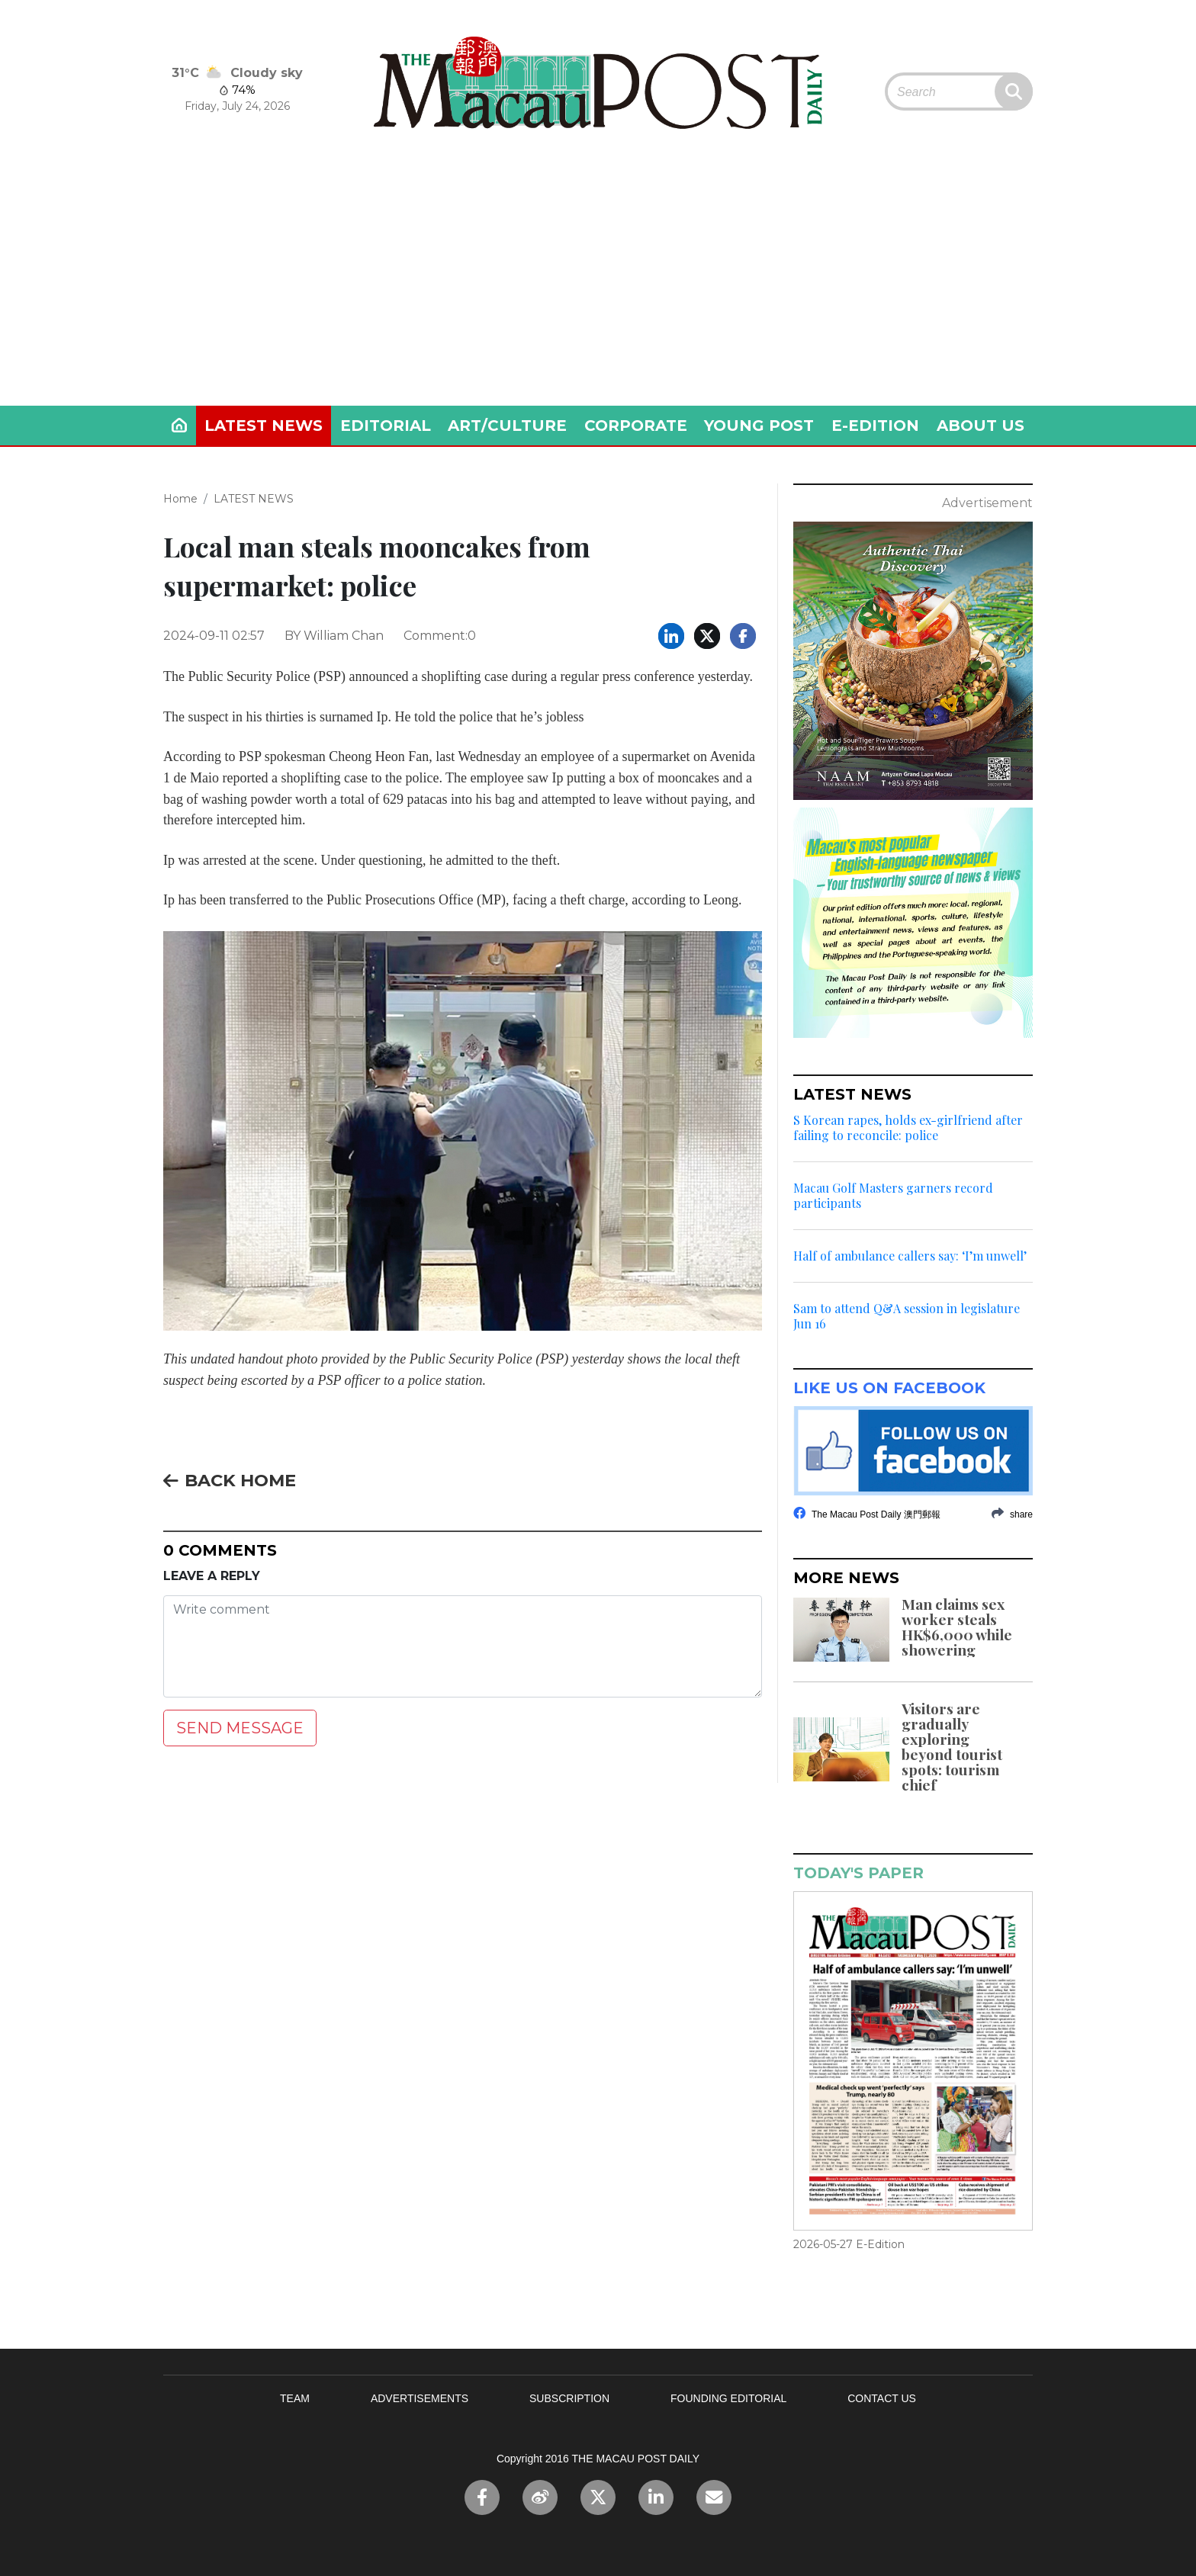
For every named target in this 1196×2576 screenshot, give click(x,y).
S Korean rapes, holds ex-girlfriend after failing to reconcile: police (908, 1128)
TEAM (295, 2398)
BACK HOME (229, 1480)
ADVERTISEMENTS (419, 2398)
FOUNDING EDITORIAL (728, 2398)
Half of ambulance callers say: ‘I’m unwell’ (910, 1256)
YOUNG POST (759, 425)
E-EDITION (875, 425)
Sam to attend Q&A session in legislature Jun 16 (906, 1316)
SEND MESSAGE (240, 1728)
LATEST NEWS (263, 425)
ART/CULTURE (507, 425)
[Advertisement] (598, 291)
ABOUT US (980, 425)
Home (180, 499)
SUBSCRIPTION (569, 2398)
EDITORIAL (385, 425)
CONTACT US (881, 2398)
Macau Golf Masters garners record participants (893, 1195)
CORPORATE (635, 425)
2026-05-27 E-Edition (849, 2244)
